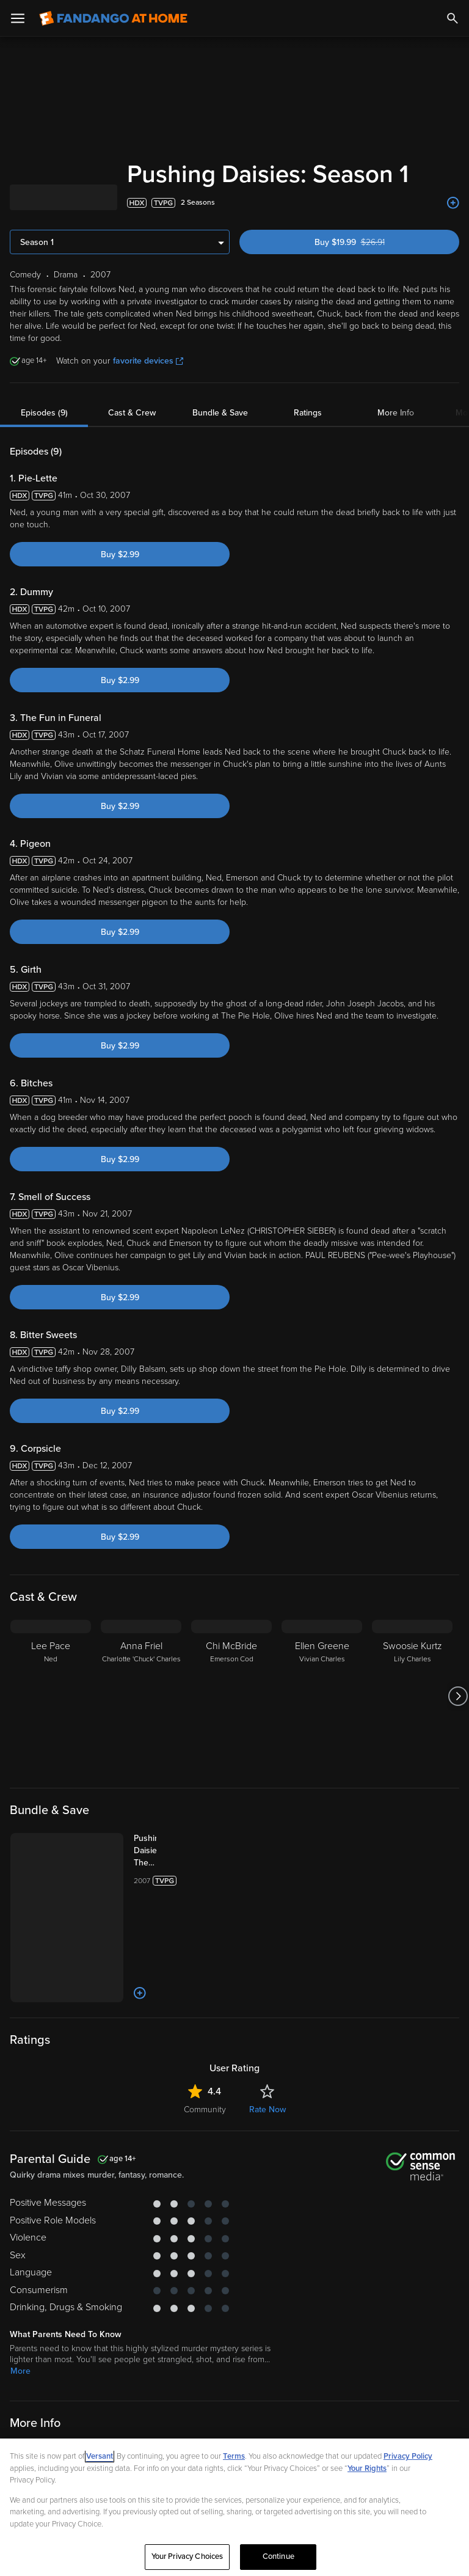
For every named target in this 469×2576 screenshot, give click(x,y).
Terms (234, 2456)
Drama (65, 2392)
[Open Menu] (17, 18)
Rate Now (267, 2035)
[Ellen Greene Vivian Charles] (322, 1696)
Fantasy (102, 2392)
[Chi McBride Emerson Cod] (231, 1696)
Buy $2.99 (120, 554)
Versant (99, 2456)
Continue (278, 2556)
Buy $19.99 (370, 242)
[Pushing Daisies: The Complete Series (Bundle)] (132, 1850)
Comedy (26, 2392)
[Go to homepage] (113, 18)
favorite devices (148, 361)
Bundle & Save (220, 413)
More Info (395, 413)
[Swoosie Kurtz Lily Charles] (412, 1696)
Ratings (308, 413)
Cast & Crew (132, 413)
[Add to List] (453, 203)
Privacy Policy (408, 2456)
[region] (234, 2507)
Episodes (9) (44, 413)
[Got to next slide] (457, 1696)
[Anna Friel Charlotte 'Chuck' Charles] (141, 1696)
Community (205, 2035)
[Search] (452, 18)
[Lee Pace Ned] (51, 1696)
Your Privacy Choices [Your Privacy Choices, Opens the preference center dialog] (187, 2556)
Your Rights (367, 2468)
